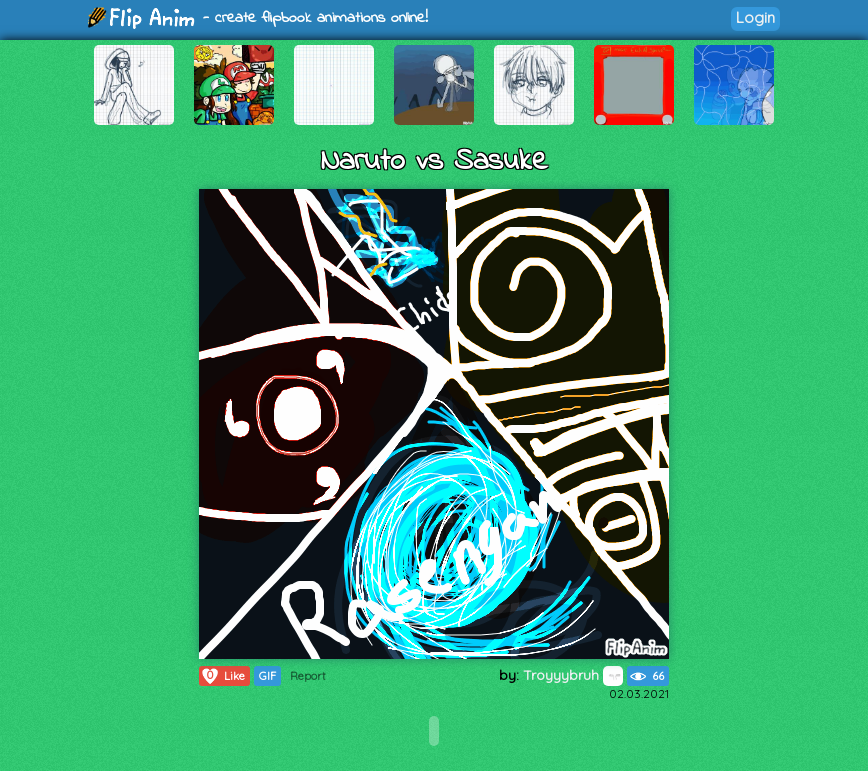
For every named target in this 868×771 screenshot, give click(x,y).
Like (222, 676)
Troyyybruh (573, 675)
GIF (267, 676)
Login (755, 17)
